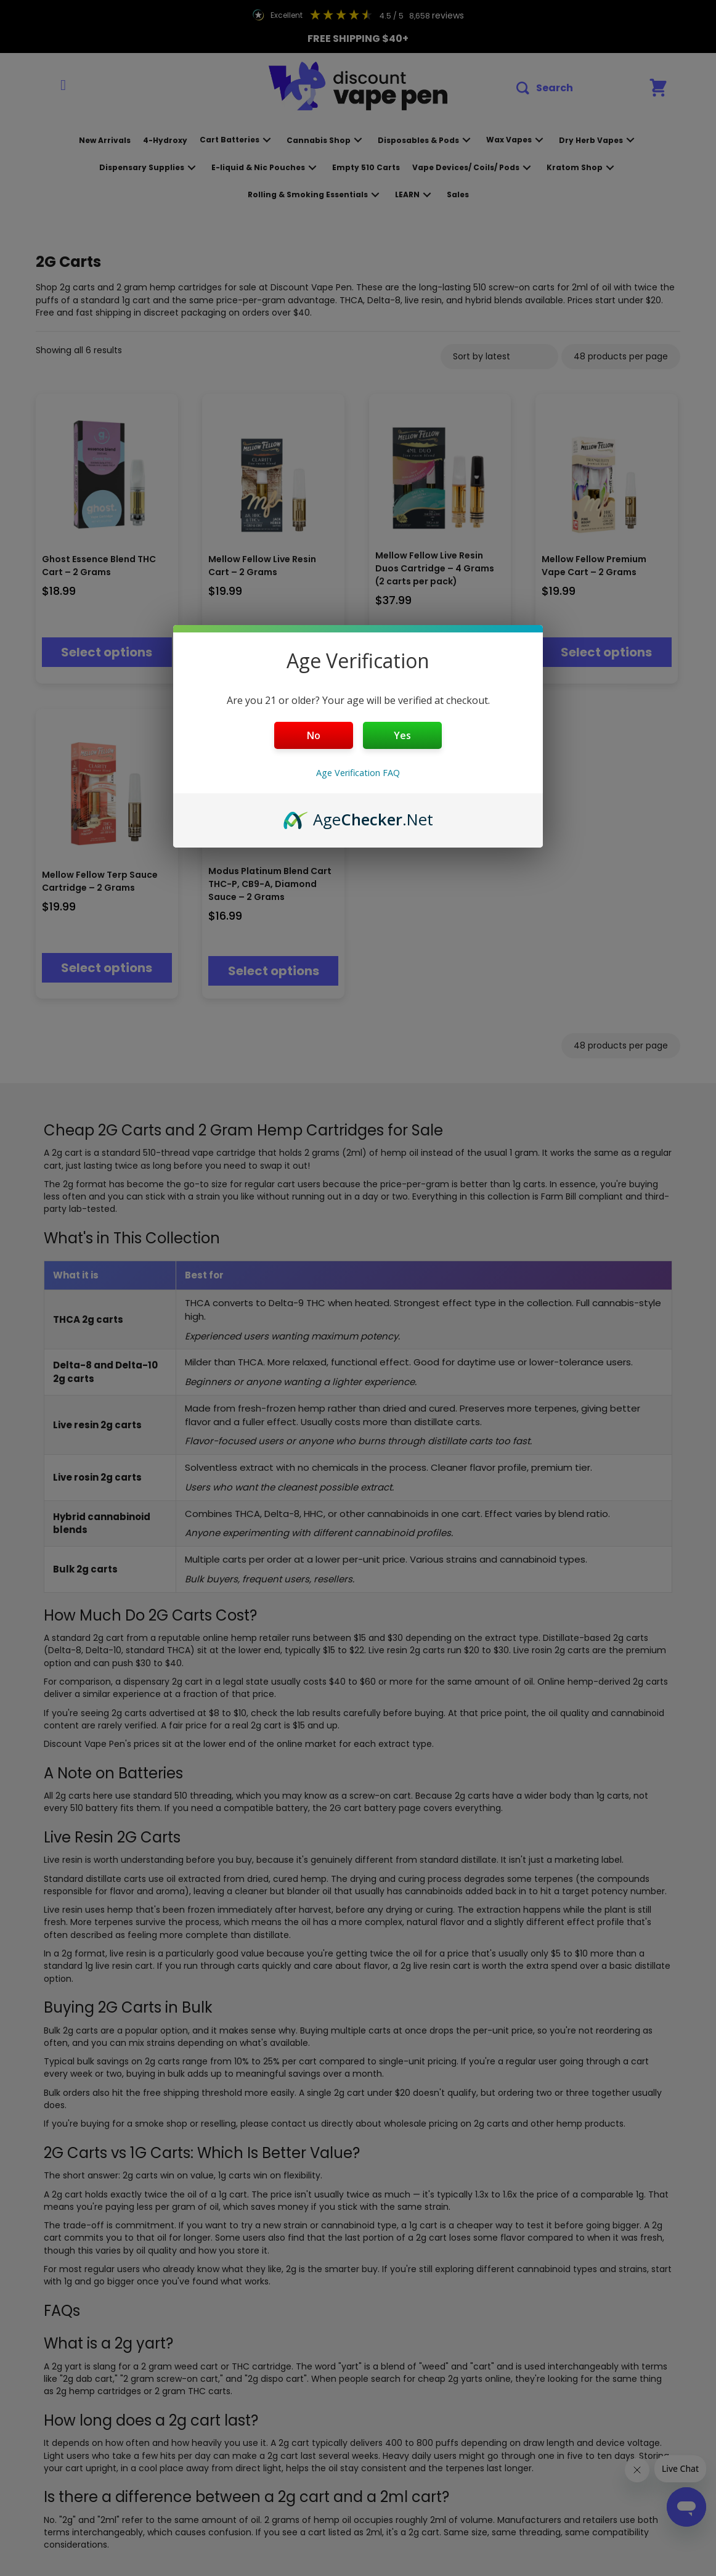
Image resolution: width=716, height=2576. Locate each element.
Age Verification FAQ (358, 773)
